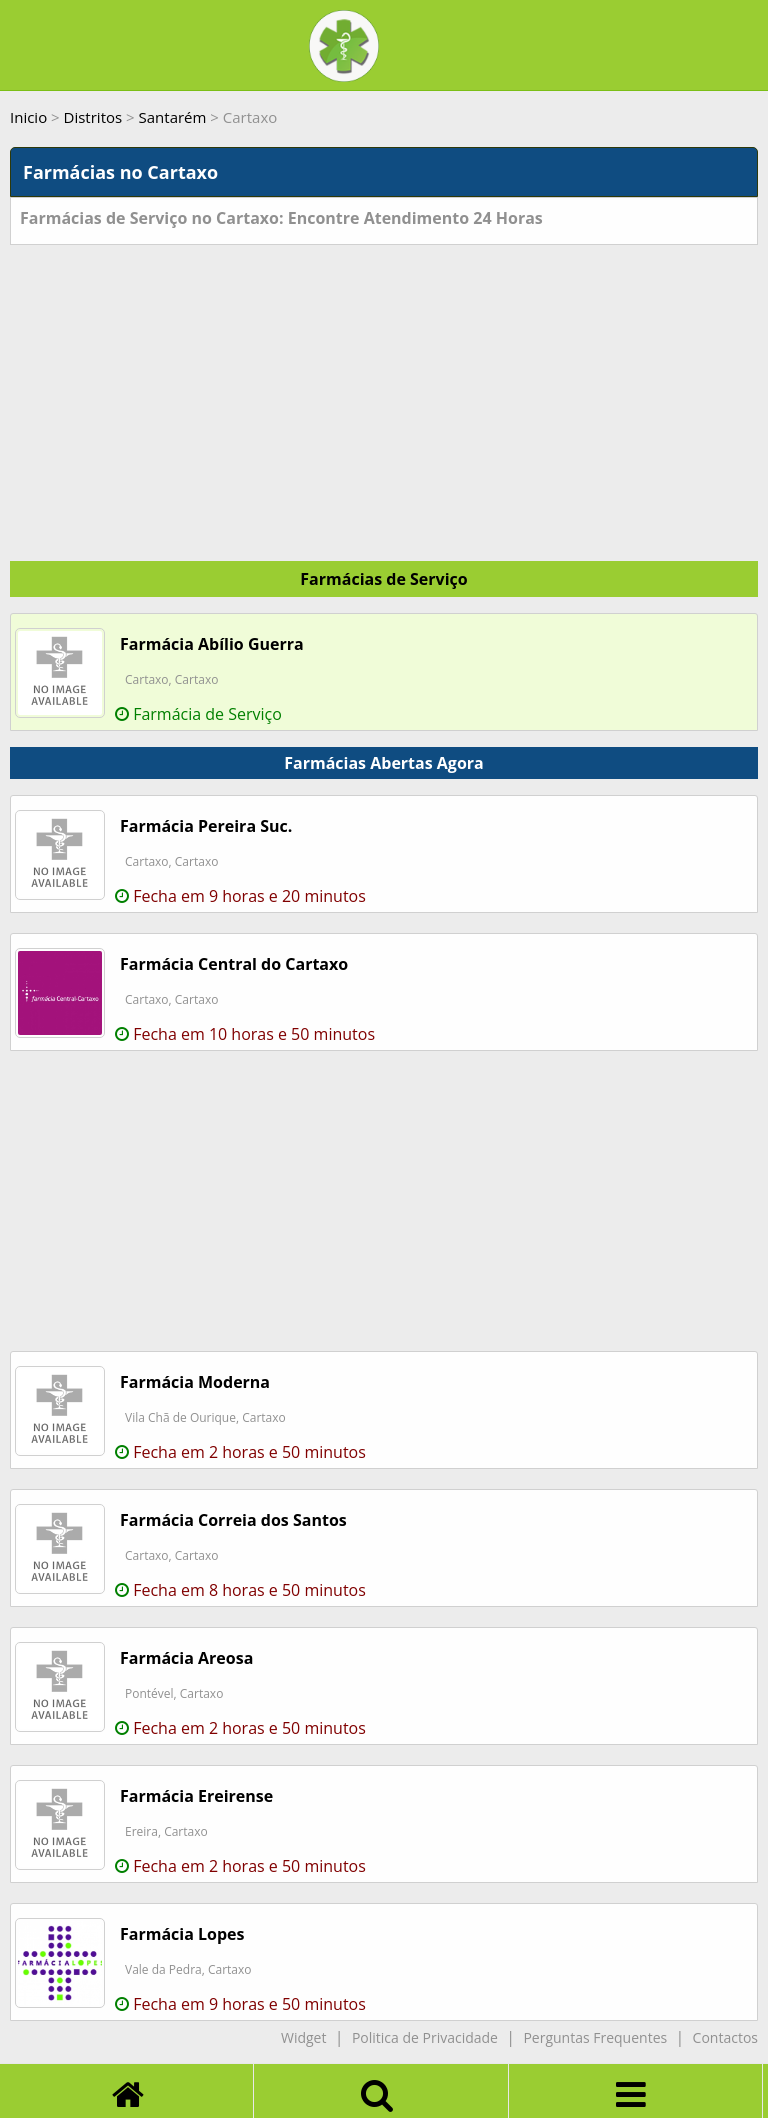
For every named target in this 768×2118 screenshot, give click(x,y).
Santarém (173, 117)
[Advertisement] (384, 395)
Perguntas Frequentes (595, 2037)
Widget (303, 2037)
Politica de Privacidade (425, 2037)
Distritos (93, 117)
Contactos (725, 2037)
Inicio (28, 117)
